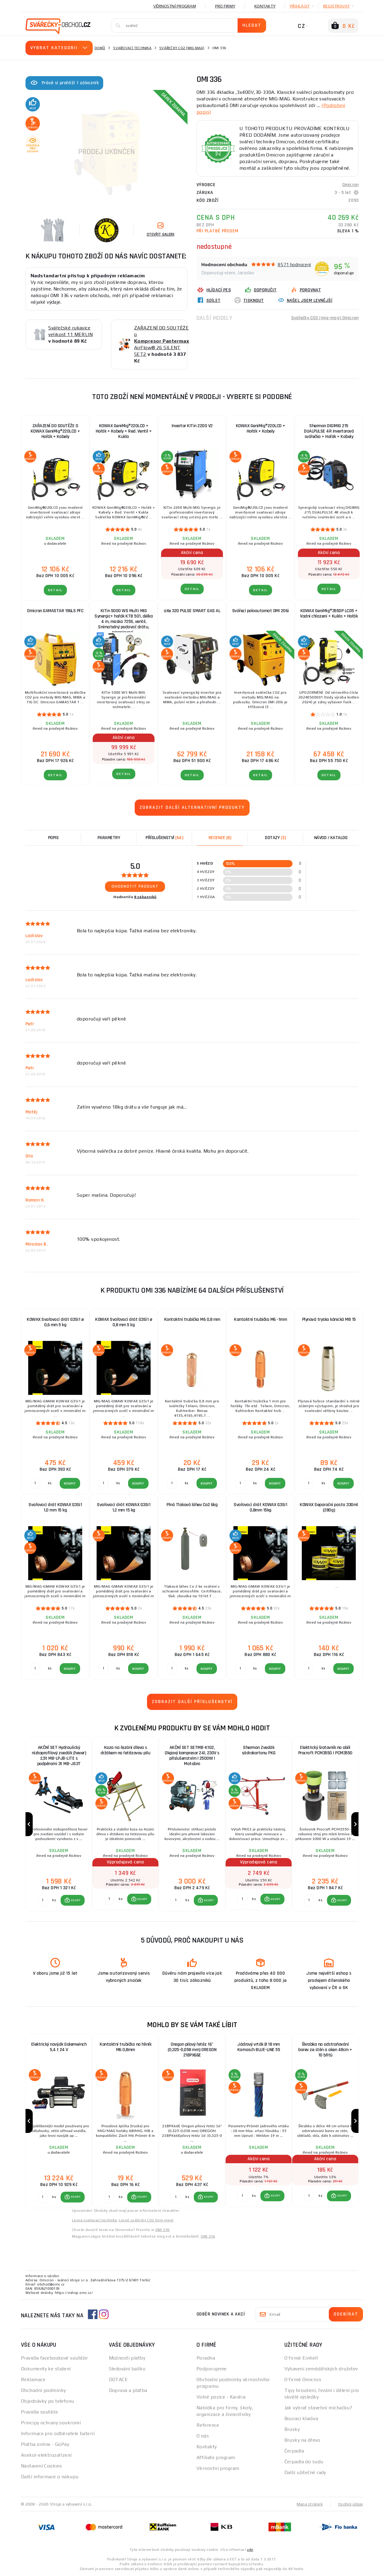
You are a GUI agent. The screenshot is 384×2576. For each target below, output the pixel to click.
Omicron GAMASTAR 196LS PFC (55, 611)
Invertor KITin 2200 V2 (192, 426)
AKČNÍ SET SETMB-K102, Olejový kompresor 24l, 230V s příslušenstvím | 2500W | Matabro (192, 1755)
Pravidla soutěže (39, 2412)
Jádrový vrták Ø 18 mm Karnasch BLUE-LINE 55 (258, 2047)
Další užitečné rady (305, 2472)
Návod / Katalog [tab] (331, 838)
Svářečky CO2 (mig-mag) (182, 48)
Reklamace (33, 2379)
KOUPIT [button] (75, 1900)
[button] (73, 1900)
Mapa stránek (310, 2504)
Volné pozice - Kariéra (221, 2397)
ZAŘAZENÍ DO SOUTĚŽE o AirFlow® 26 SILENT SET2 (161, 341)
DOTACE (118, 2379)
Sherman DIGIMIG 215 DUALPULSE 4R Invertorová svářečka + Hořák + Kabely (329, 431)
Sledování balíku (127, 2369)
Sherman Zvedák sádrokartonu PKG (259, 1750)
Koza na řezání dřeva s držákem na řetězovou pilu (125, 1750)
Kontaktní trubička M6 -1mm (260, 1319)
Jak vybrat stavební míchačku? (318, 2408)
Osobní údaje (350, 2504)
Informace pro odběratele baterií (57, 2433)
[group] (59, 1824)
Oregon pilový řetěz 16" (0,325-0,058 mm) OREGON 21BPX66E (192, 2049)
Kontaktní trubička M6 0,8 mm (192, 1319)
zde (250, 2550)
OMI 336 (162, 2230)
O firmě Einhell (301, 2358)
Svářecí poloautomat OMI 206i (260, 611)
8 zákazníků (145, 897)
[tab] (220, 837)
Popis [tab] (53, 838)
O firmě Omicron (302, 2379)
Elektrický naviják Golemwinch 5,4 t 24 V (59, 2047)
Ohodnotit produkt (135, 886)
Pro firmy (225, 6)
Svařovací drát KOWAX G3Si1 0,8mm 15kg (260, 1507)
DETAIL (55, 590)
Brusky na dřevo (302, 2440)
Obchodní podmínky (43, 2390)
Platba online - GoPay (45, 2444)
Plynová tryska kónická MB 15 (329, 1319)
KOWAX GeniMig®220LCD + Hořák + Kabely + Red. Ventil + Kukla (124, 431)
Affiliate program (215, 2457)
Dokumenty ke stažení (46, 2369)
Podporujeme (211, 2369)
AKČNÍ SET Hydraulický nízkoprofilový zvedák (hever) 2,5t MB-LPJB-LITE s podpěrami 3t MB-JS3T (59, 1755)
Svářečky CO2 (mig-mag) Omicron (325, 318)
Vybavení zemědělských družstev (321, 2369)
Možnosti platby (127, 2358)
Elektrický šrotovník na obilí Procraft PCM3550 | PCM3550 (325, 1750)
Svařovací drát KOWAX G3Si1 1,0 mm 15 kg (55, 1507)
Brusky (292, 2429)
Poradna (205, 2358)
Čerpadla (294, 2451)
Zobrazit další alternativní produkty (192, 807)
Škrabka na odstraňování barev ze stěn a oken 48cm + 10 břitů (325, 2049)
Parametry (109, 838)
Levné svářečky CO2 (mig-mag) (146, 2220)
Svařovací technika (132, 48)
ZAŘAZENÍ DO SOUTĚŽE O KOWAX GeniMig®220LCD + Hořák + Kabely (55, 431)
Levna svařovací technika (94, 2220)
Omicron (350, 185)
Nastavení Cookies (41, 2466)
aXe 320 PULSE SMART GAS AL (192, 611)
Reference (207, 2425)
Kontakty (264, 6)
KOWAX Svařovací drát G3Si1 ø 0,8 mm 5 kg (123, 1322)
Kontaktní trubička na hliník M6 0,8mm (125, 2047)
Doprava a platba (128, 2390)
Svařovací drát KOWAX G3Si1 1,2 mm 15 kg (123, 1507)
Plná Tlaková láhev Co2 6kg (192, 1505)
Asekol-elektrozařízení (46, 2455)
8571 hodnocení (294, 264)
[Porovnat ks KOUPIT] (42, 1900)
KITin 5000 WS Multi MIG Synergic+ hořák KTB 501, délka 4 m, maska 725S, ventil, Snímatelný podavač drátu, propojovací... (123, 619)
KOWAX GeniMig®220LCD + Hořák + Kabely (260, 428)
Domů (99, 48)
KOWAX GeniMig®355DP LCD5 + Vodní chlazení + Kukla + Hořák (329, 613)
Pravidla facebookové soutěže (54, 2358)
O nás (202, 2436)
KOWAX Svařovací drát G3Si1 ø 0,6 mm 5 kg (55, 1322)
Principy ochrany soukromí (51, 2423)
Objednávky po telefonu (47, 2401)
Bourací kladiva (301, 2418)
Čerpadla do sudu (303, 2461)
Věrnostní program (174, 6)
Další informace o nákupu (50, 2476)
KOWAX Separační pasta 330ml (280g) (329, 1507)
